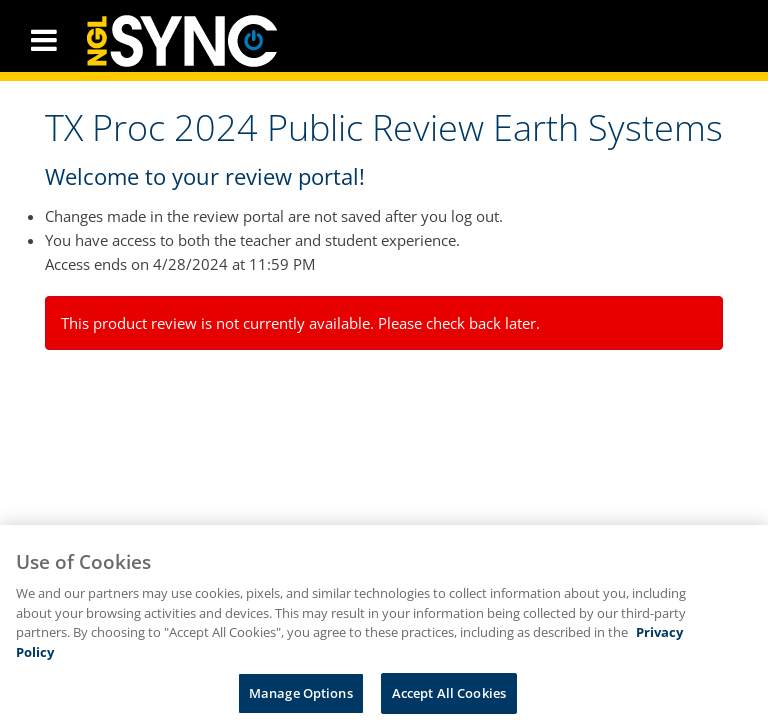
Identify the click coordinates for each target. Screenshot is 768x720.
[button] (44, 40)
